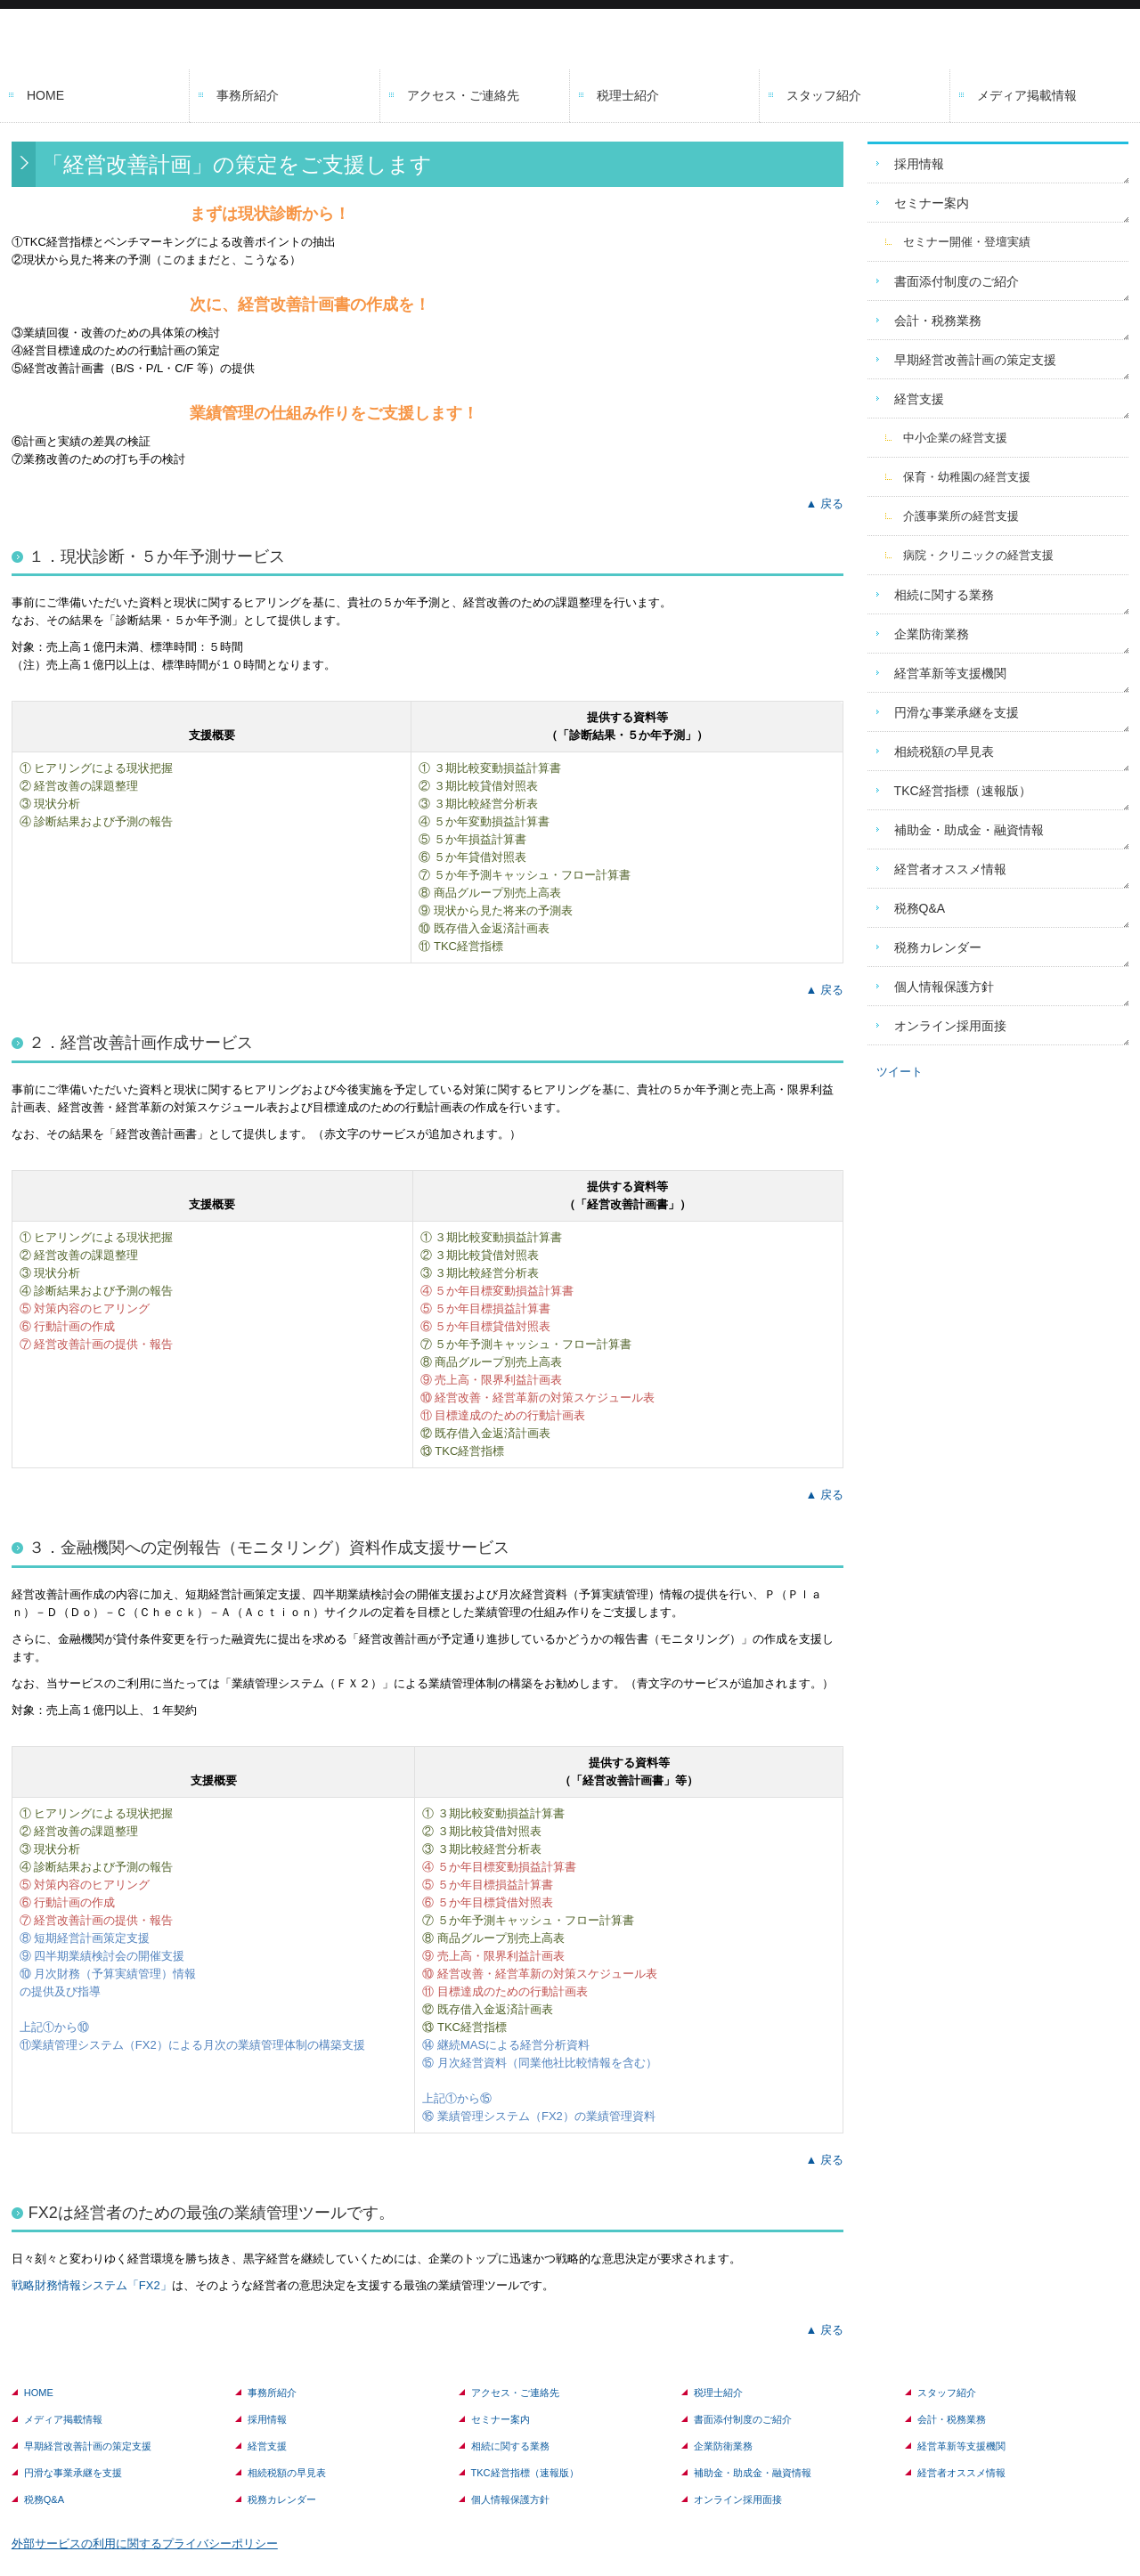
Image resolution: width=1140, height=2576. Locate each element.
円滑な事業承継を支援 (956, 712)
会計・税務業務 (937, 320)
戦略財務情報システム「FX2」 (92, 2285)
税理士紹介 (628, 95)
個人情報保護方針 (944, 986)
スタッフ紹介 (823, 95)
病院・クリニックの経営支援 (978, 555)
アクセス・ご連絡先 (463, 95)
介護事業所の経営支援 (961, 516)
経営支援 (919, 399)
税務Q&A (920, 908)
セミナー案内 (931, 203)
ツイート (899, 1071)
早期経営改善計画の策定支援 (975, 360)
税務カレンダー (937, 947)
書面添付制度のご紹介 (956, 281)
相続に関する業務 (944, 595)
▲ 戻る (824, 503)
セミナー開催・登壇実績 (966, 241)
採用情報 (919, 164)
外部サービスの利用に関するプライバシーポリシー (145, 2543)
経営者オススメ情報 (950, 869)
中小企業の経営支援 (955, 437)
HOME (45, 95)
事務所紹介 (247, 95)
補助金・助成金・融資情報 (969, 830)
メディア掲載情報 (1027, 95)
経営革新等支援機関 (950, 673)
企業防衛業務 (931, 634)
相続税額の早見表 (944, 751)
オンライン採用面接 (950, 1026)
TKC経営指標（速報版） (962, 791)
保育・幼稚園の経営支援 (966, 477)
